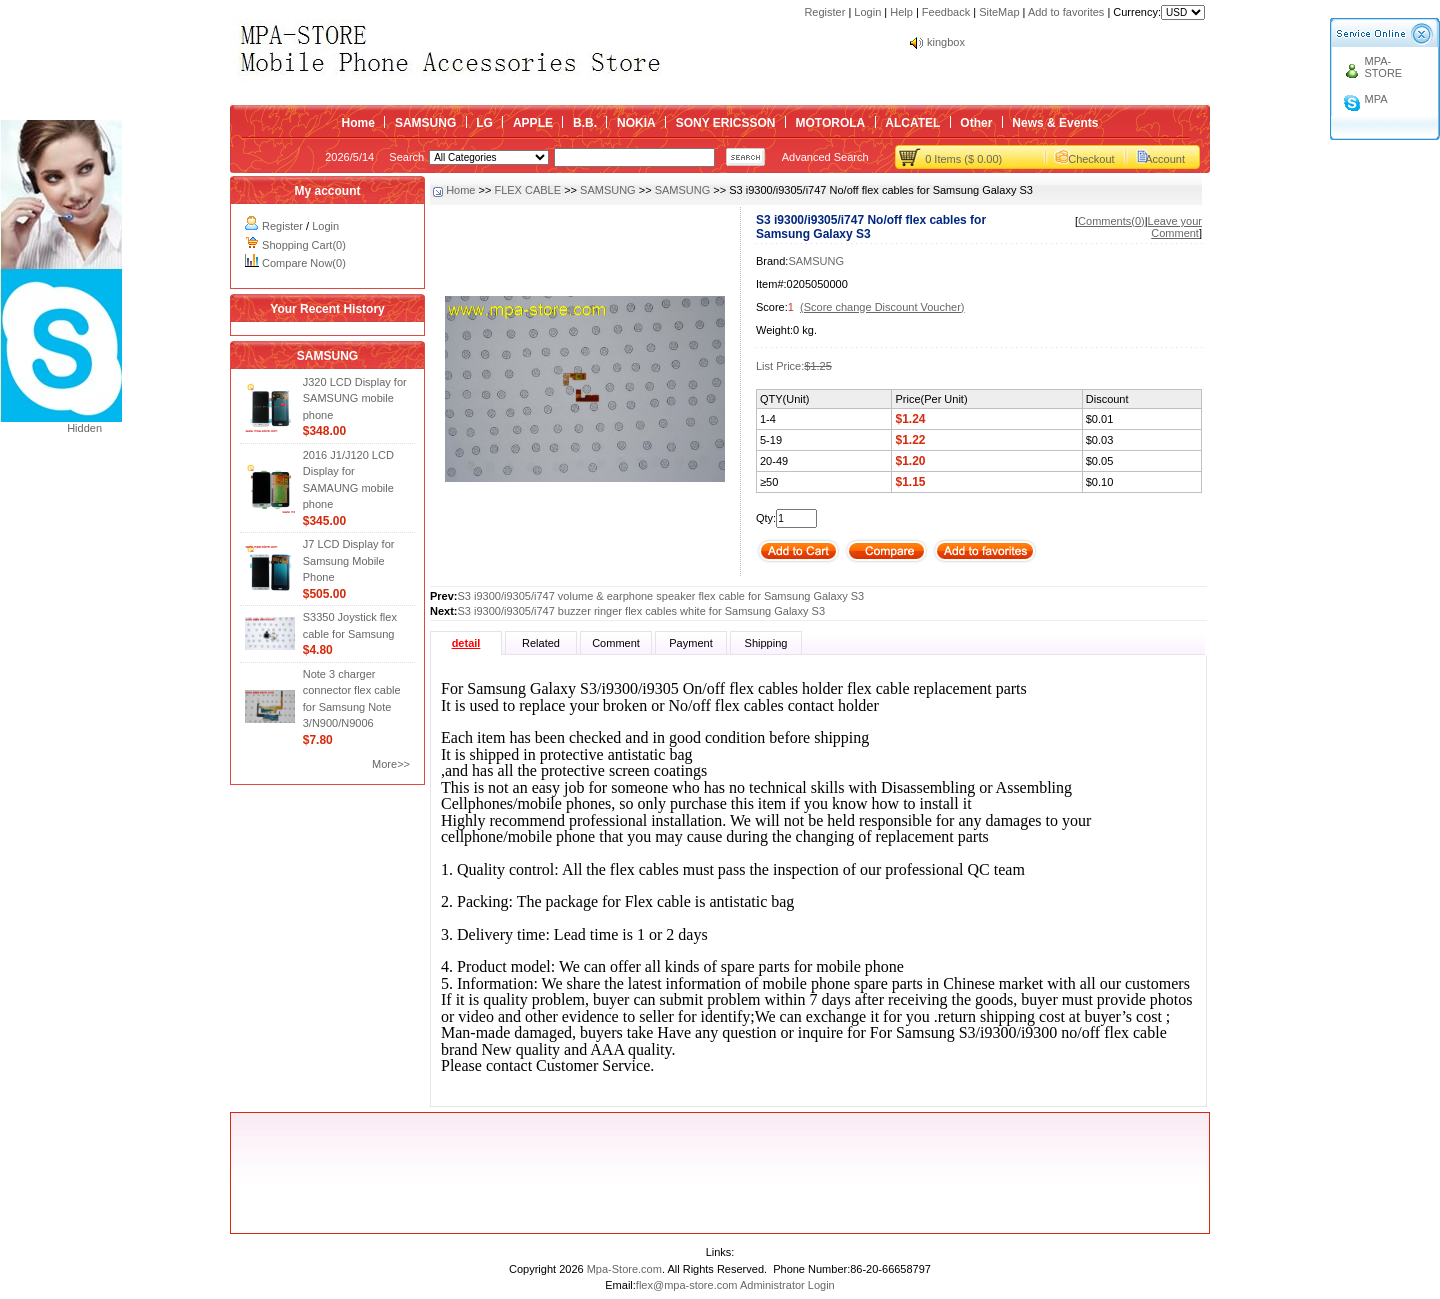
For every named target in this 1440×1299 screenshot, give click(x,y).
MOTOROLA (830, 123)
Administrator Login (787, 1285)
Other (976, 123)
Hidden (84, 428)
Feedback (946, 12)
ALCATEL (912, 123)
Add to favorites (1066, 12)
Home (358, 123)
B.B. (585, 123)
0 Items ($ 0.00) (963, 159)
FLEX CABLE (527, 190)
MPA (1376, 99)
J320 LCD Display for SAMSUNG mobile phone (355, 398)
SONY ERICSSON (726, 123)
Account (1165, 159)
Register (824, 12)
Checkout (1091, 159)
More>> (391, 764)
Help (901, 12)
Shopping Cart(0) (304, 245)
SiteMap (999, 12)
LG (484, 123)
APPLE (533, 123)
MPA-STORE (1384, 67)
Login (867, 12)
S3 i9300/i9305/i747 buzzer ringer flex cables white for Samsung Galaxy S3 (642, 611)
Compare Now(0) (304, 263)
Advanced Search (825, 157)
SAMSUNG (425, 123)
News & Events (1055, 123)
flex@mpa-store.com (687, 1285)
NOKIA (636, 123)
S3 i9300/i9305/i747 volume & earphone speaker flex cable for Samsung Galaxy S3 (661, 596)
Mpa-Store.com (624, 1269)
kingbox (946, 42)
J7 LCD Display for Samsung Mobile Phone (349, 560)
